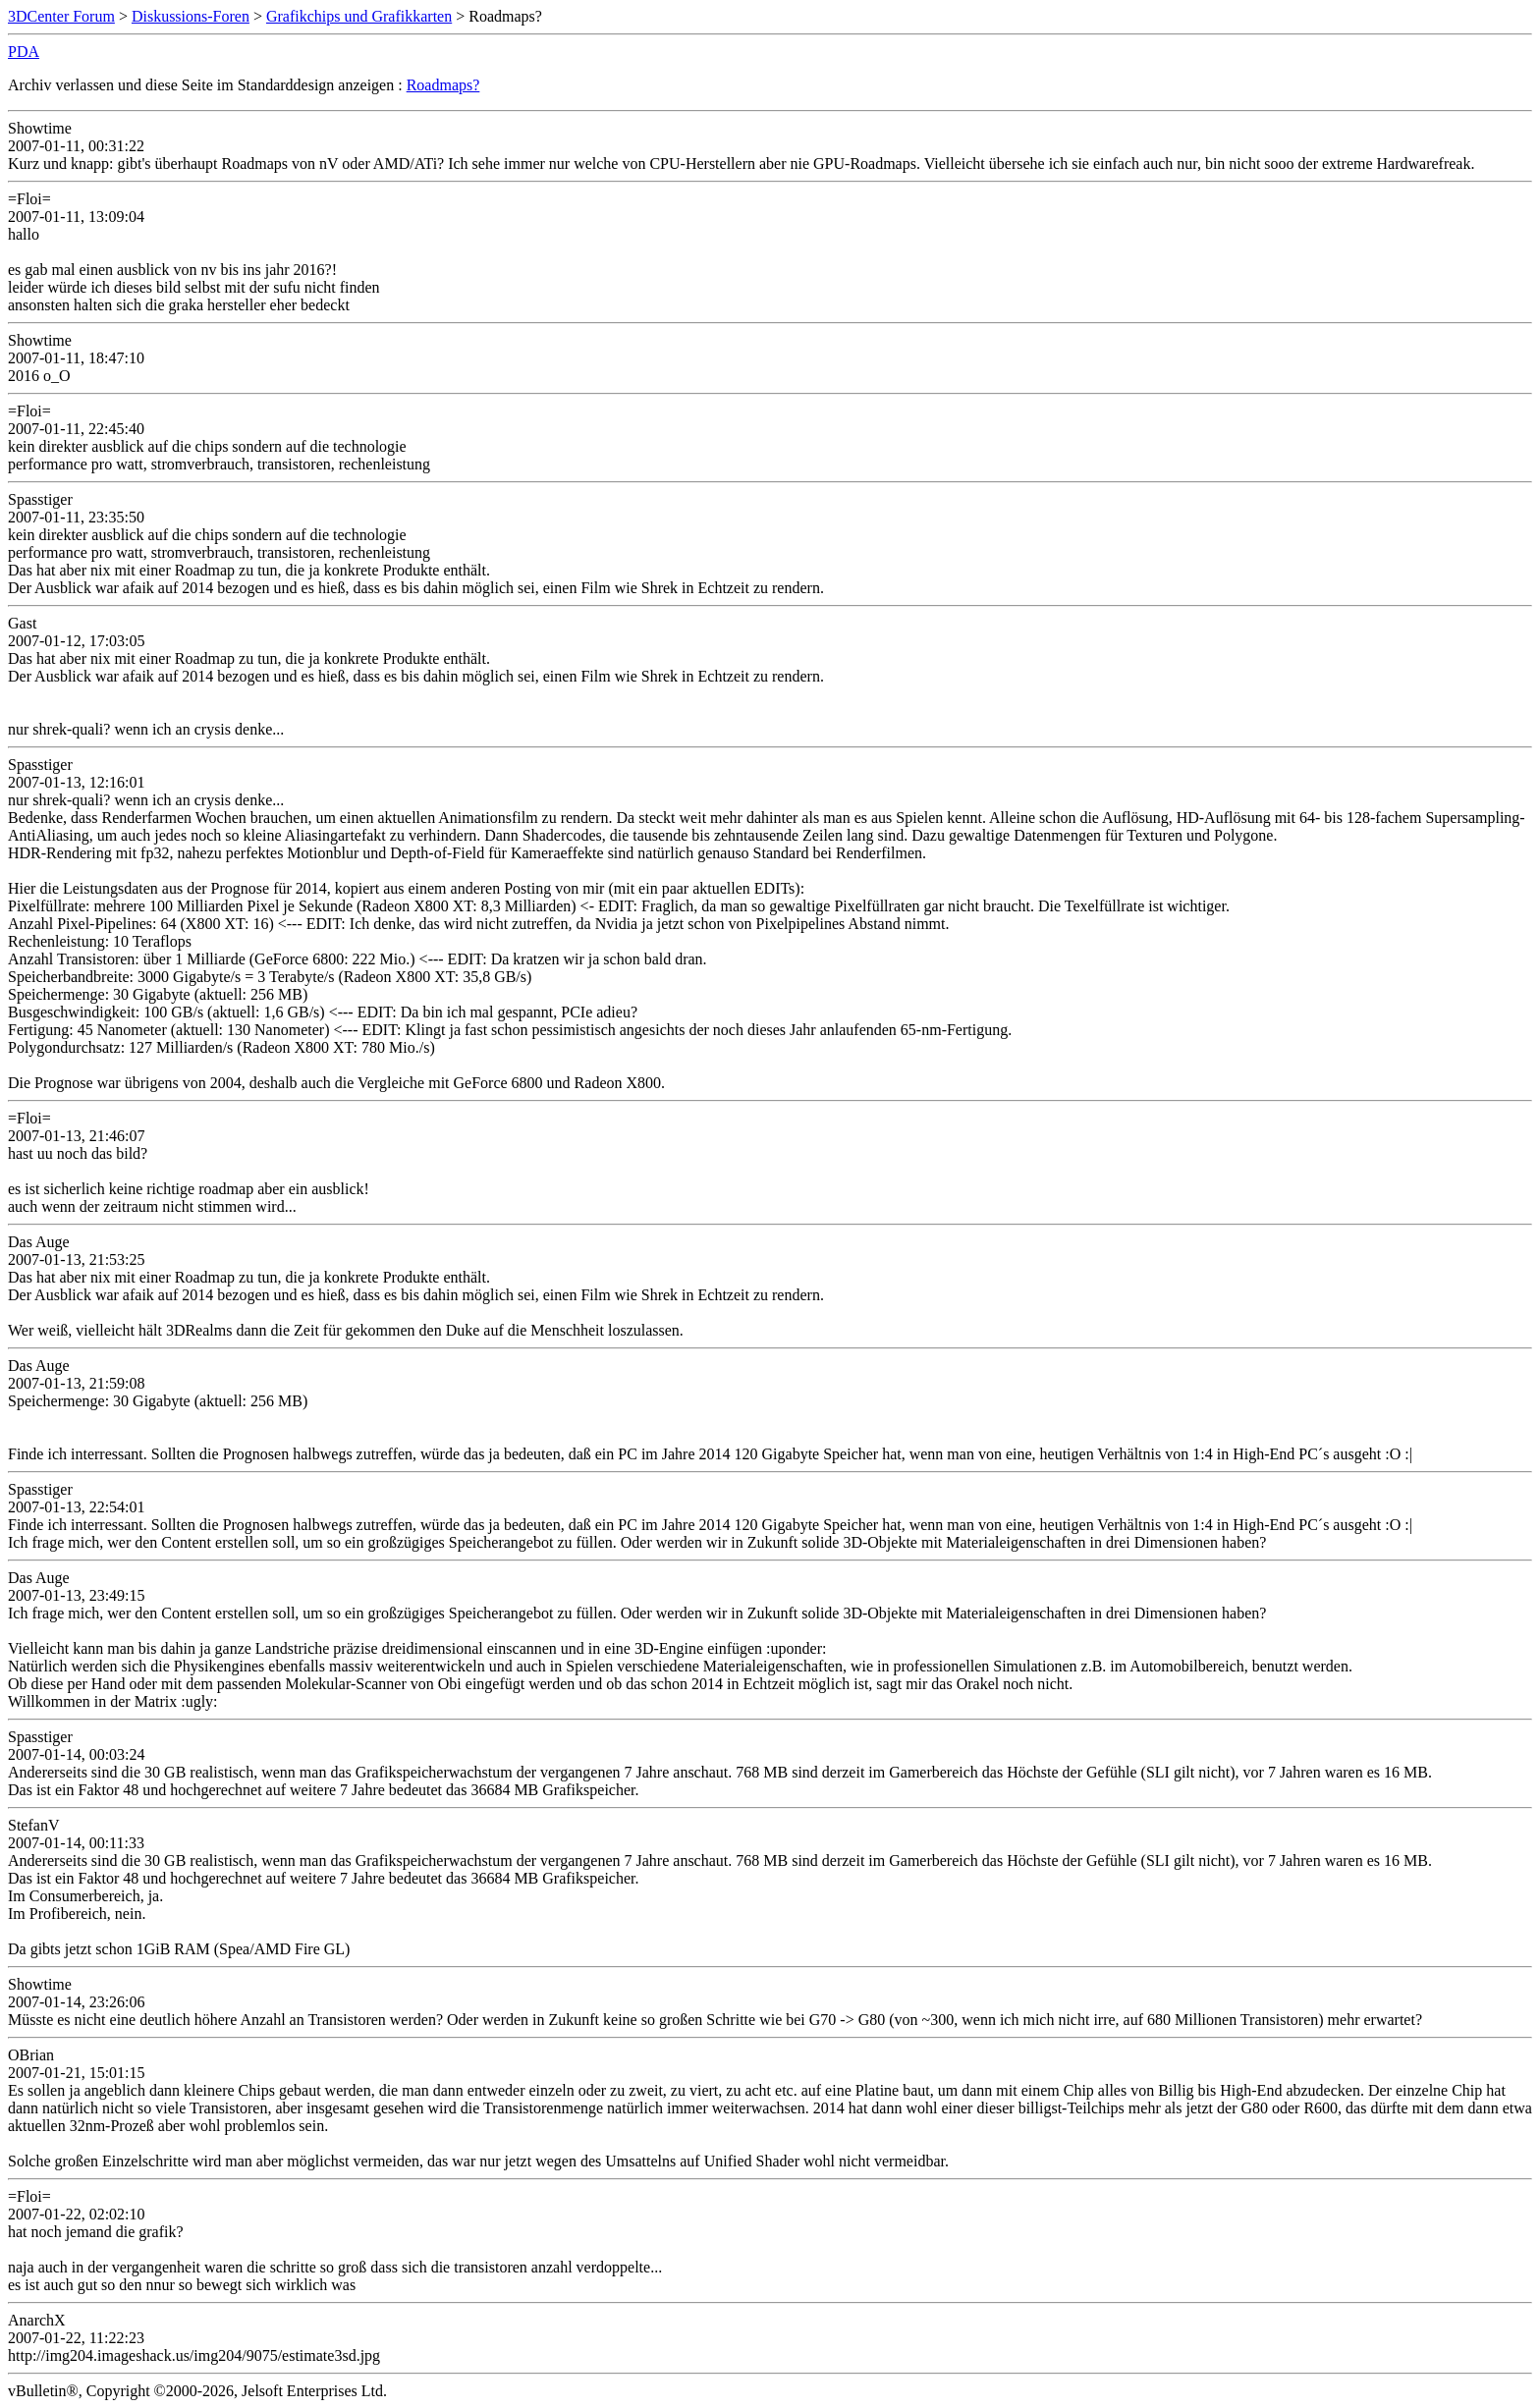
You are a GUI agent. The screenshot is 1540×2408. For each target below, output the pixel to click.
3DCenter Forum (61, 16)
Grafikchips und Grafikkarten (359, 16)
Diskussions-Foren (190, 16)
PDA (23, 51)
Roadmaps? (443, 85)
